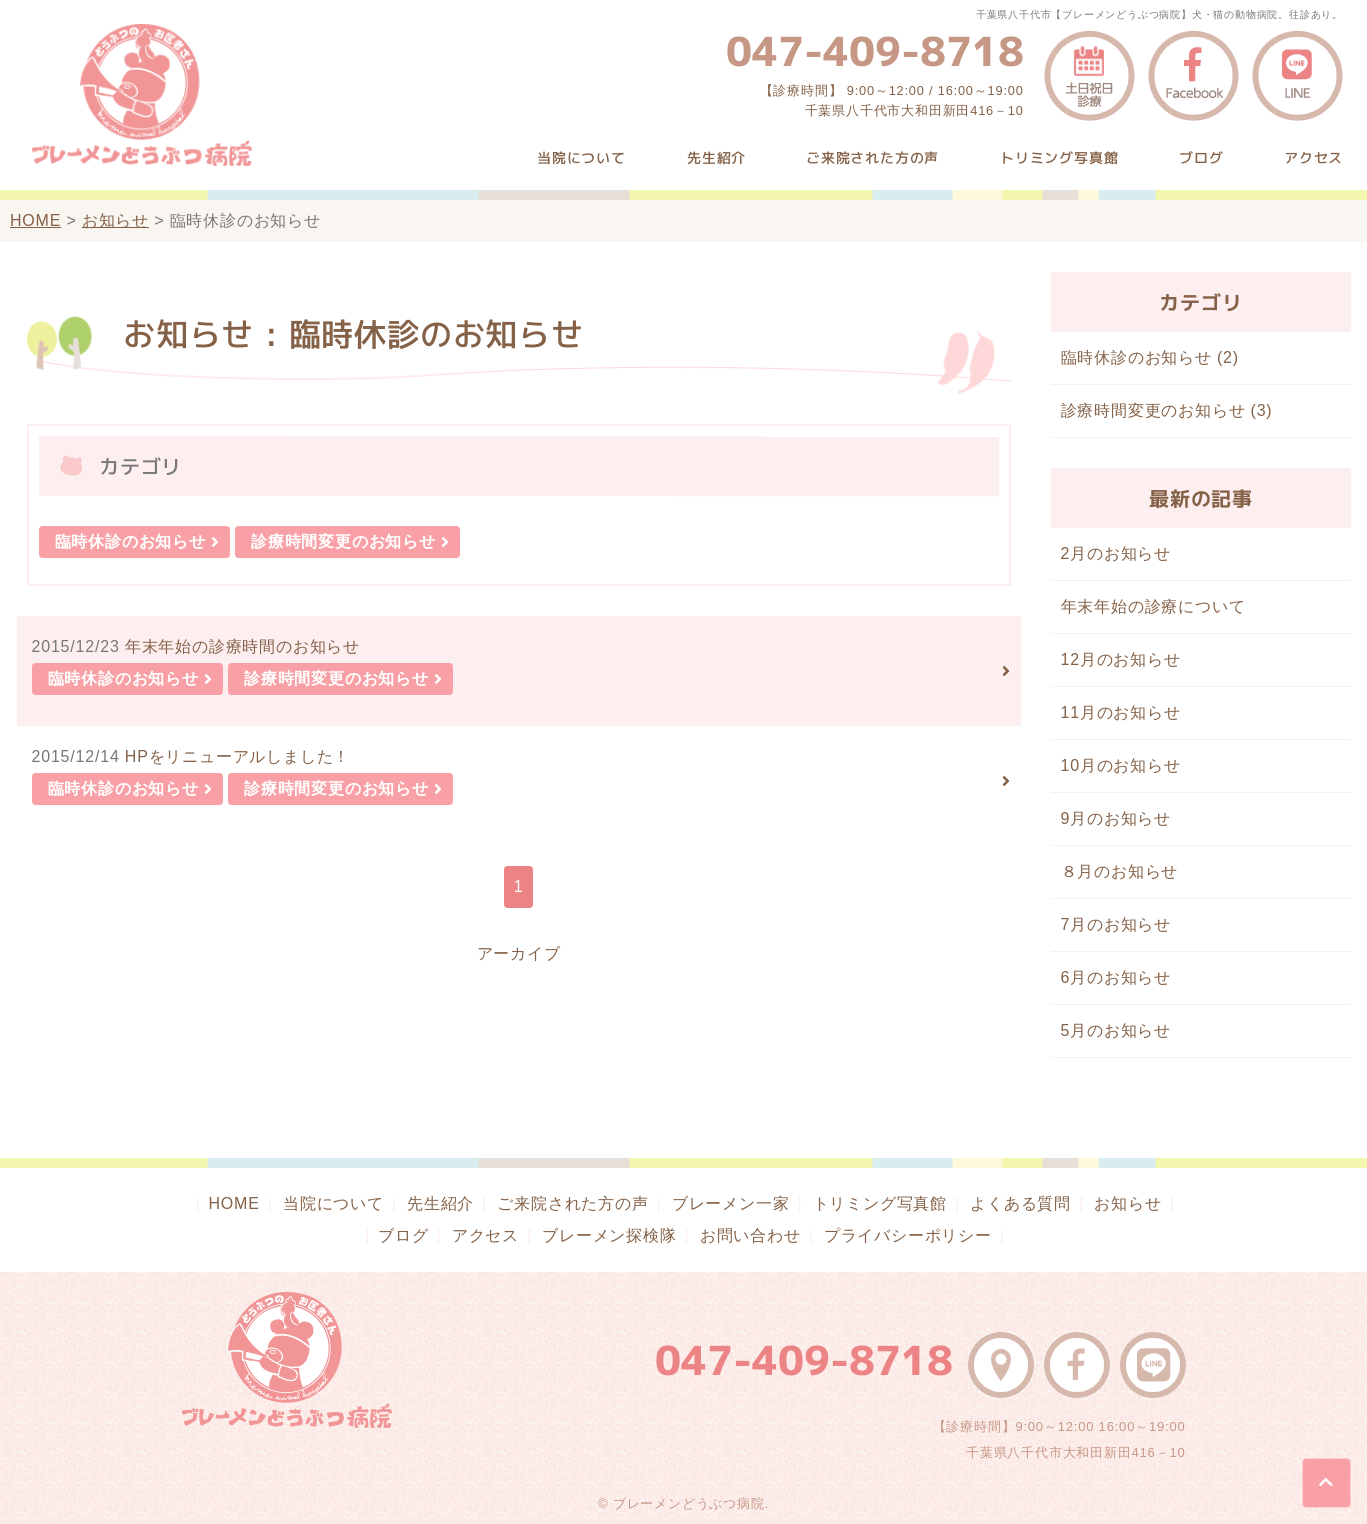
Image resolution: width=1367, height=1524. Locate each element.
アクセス (1313, 157)
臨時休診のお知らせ (130, 541)
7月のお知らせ (1116, 924)
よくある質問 (1020, 1203)
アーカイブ (519, 953)
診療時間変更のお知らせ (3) (1167, 410)
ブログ (1201, 157)
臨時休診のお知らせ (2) (1150, 357)
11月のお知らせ (1121, 712)
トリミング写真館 (1059, 157)
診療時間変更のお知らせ (343, 541)
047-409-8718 (875, 51)
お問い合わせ (750, 1235)
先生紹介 (716, 157)
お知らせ (115, 220)
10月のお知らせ (1121, 765)
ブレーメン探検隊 (609, 1235)
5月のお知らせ (1116, 1030)
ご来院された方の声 (872, 157)
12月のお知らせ (1121, 659)
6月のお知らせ (1116, 977)
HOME (35, 220)
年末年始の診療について (1153, 606)
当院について (581, 157)
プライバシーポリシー (908, 1235)
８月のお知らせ (1120, 871)
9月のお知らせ (1116, 818)
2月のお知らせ (1116, 553)
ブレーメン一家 (731, 1203)
